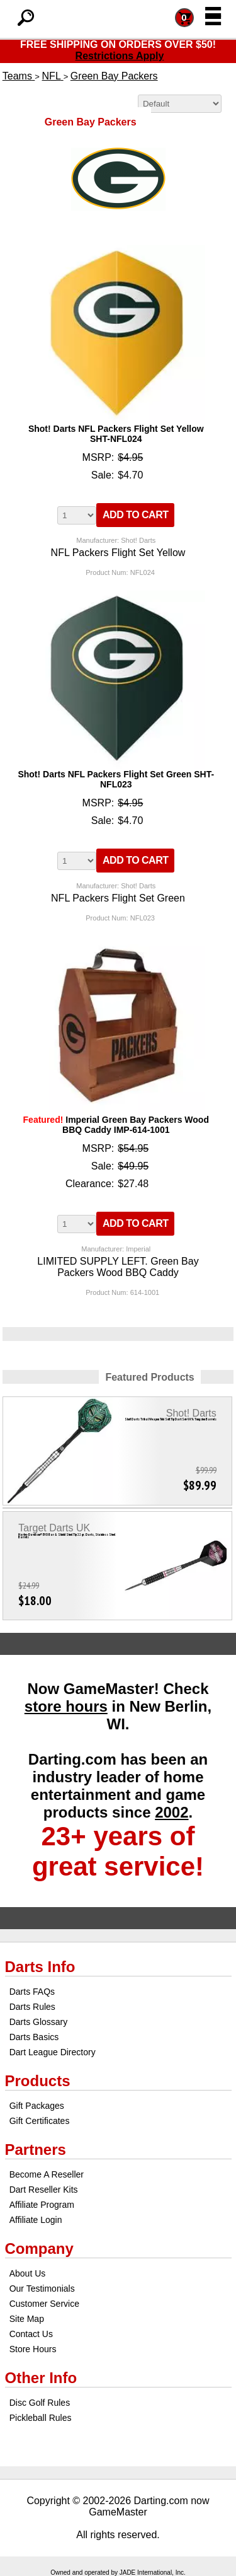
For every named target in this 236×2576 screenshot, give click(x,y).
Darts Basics (34, 2037)
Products (37, 2080)
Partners (35, 2149)
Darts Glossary (38, 2022)
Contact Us (31, 2334)
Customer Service (44, 2304)
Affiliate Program (41, 2205)
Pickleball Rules (40, 2418)
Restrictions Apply (120, 55)
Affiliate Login (35, 2220)
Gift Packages (36, 2106)
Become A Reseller (46, 2174)
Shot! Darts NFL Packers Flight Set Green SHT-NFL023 (116, 779)
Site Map (26, 2319)
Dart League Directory (52, 2052)
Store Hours (33, 2349)
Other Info (41, 2377)
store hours (66, 1706)
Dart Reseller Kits (43, 2189)
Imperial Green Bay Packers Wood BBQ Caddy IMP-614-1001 (116, 1125)
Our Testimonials (42, 2288)
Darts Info (40, 1966)
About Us (27, 2273)
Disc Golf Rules (39, 2403)
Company (39, 2248)
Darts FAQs (32, 1992)
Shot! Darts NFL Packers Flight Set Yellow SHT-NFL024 (116, 434)
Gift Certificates (39, 2121)
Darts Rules (32, 2007)
